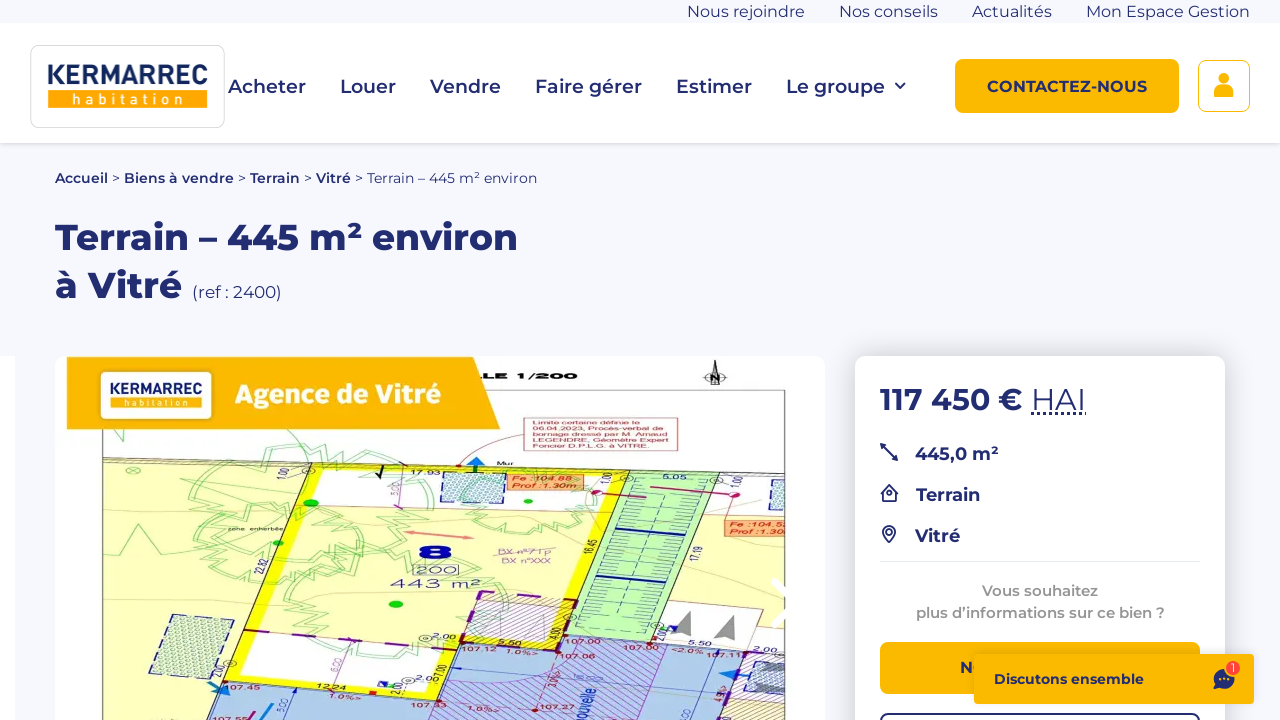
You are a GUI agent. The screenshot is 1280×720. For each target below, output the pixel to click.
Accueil (81, 178)
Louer (368, 86)
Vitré (333, 178)
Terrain (275, 178)
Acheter (267, 86)
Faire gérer (588, 86)
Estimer (714, 86)
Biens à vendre (179, 178)
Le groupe (845, 86)
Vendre (465, 86)
